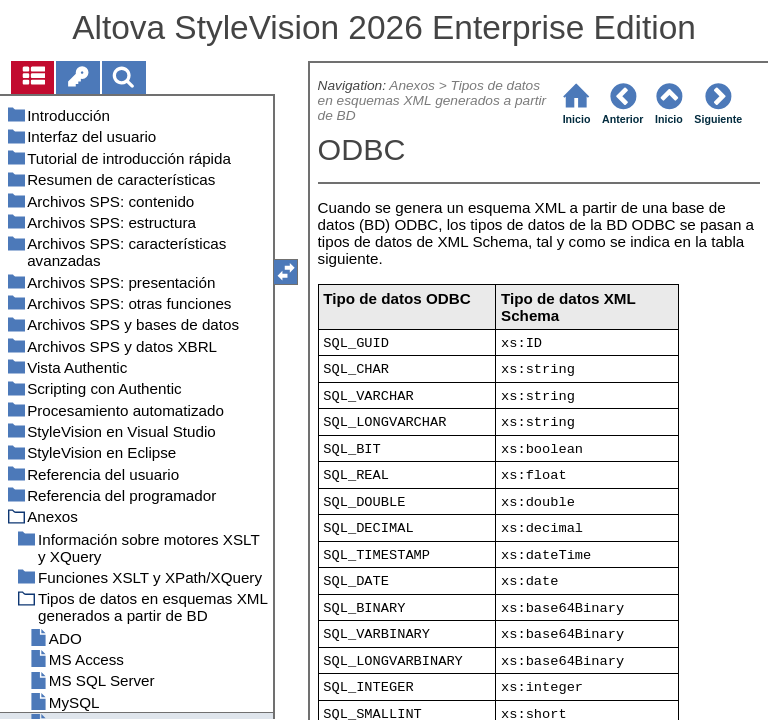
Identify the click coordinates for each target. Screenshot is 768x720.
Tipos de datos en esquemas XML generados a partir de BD (432, 100)
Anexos (412, 85)
